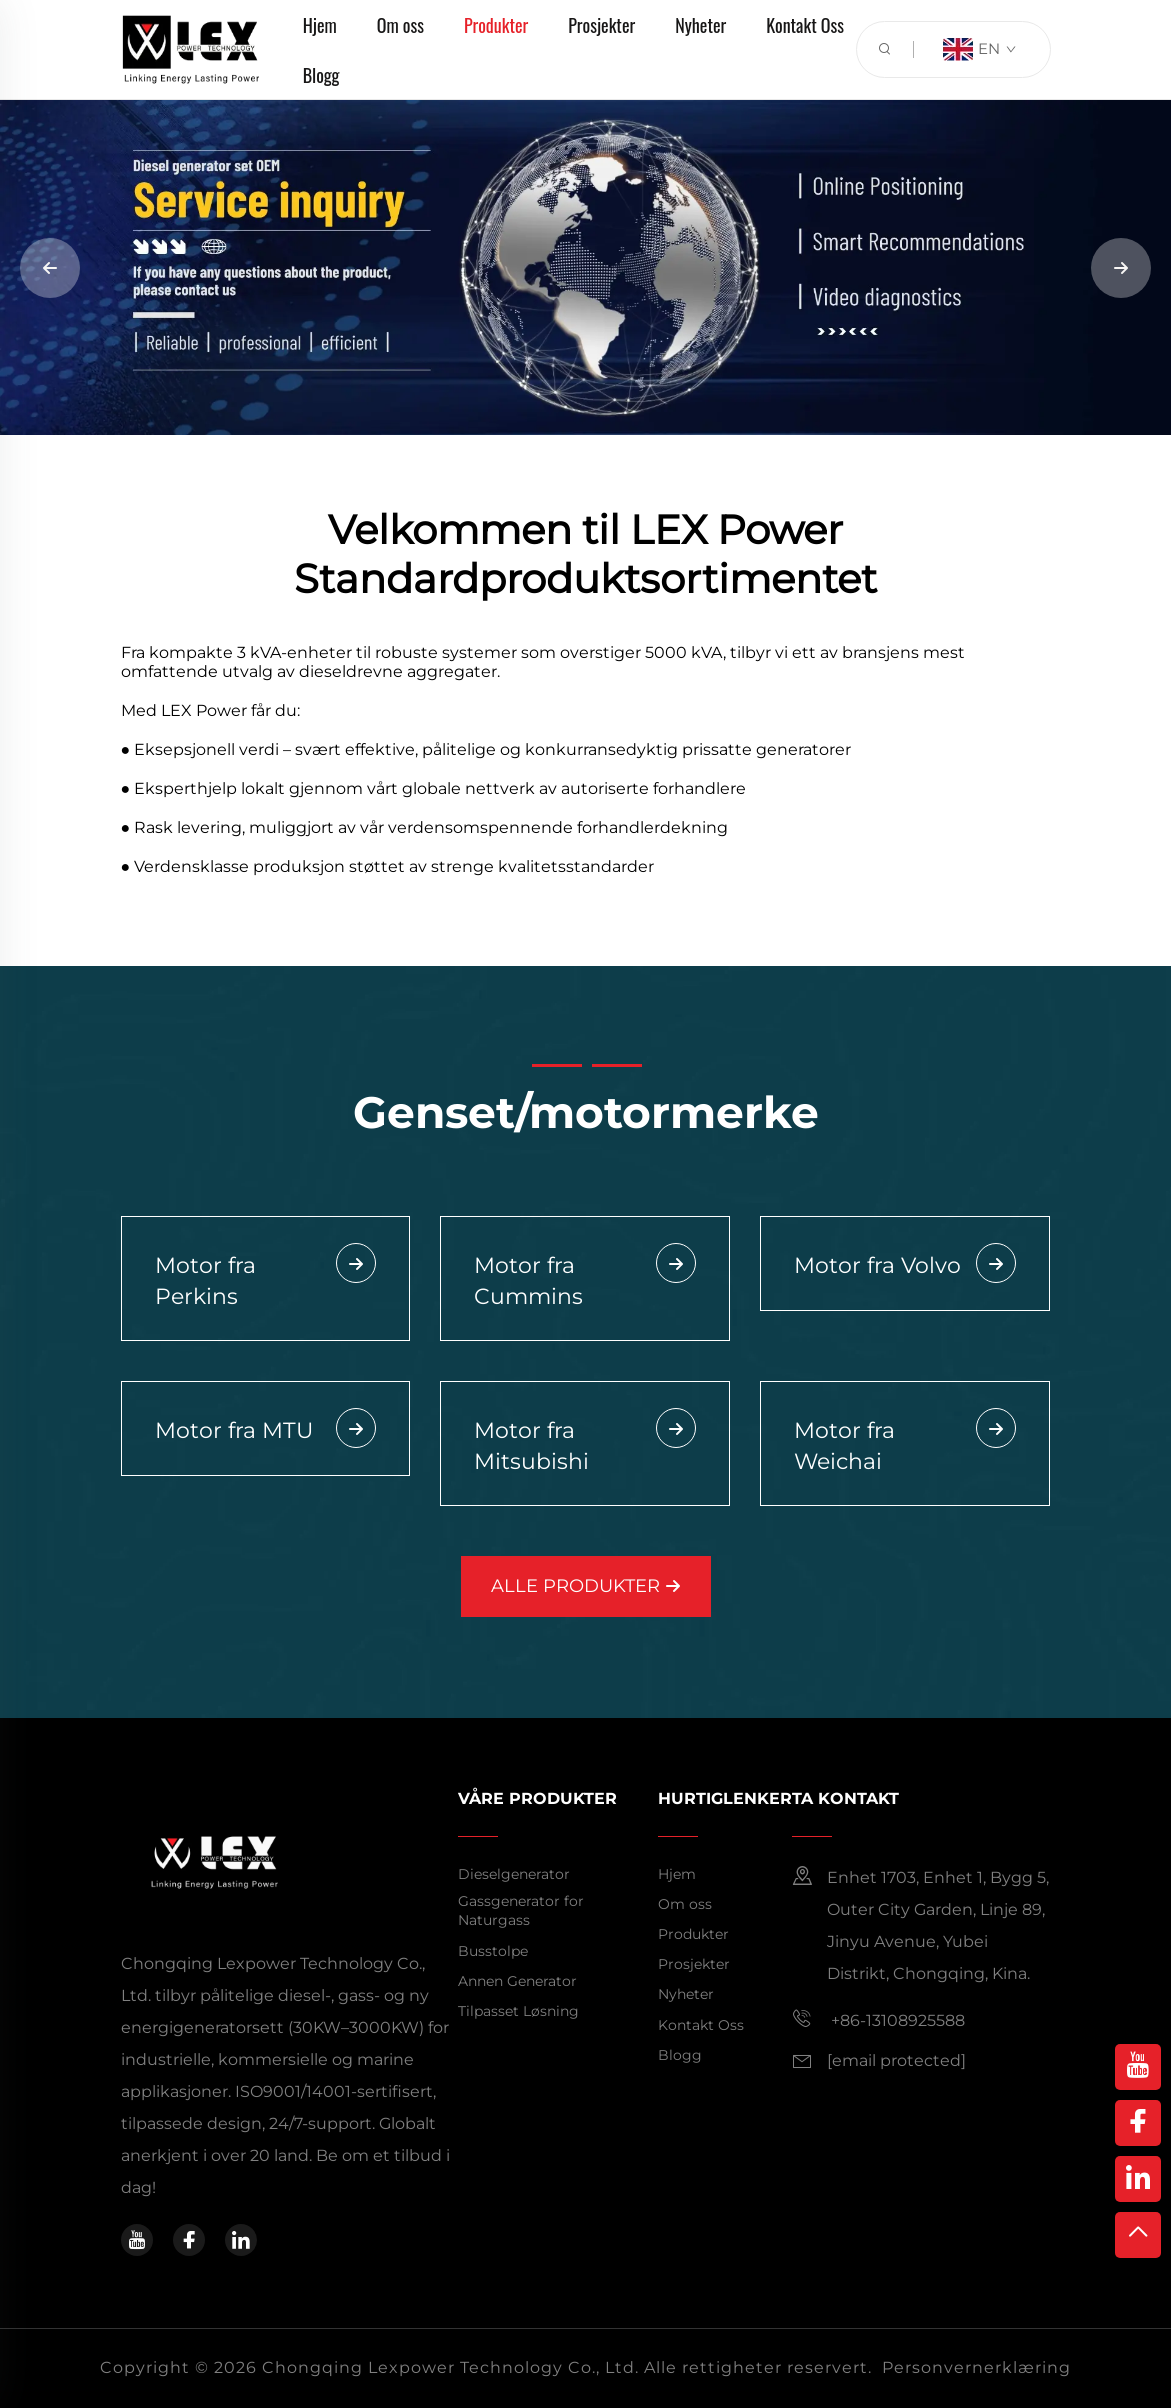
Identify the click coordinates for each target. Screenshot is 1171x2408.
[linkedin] (241, 2240)
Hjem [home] (677, 1874)
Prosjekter (694, 1964)
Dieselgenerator (514, 1874)
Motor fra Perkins (266, 1280)
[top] (1138, 2235)
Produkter (693, 1934)
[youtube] (137, 2240)
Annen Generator (517, 1981)
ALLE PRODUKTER (586, 1586)
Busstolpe (493, 1951)
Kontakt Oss (701, 2025)
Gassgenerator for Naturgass (521, 1911)
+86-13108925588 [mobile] (878, 2019)
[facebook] (189, 2240)
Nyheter (686, 1994)
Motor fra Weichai (905, 1445)
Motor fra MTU (266, 1432)
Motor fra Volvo (905, 1267)
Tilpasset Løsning (518, 2011)
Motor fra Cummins (585, 1280)
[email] (896, 2061)
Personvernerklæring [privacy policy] (976, 2367)
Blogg (321, 75)
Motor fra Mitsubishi (585, 1445)
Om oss (685, 1904)
